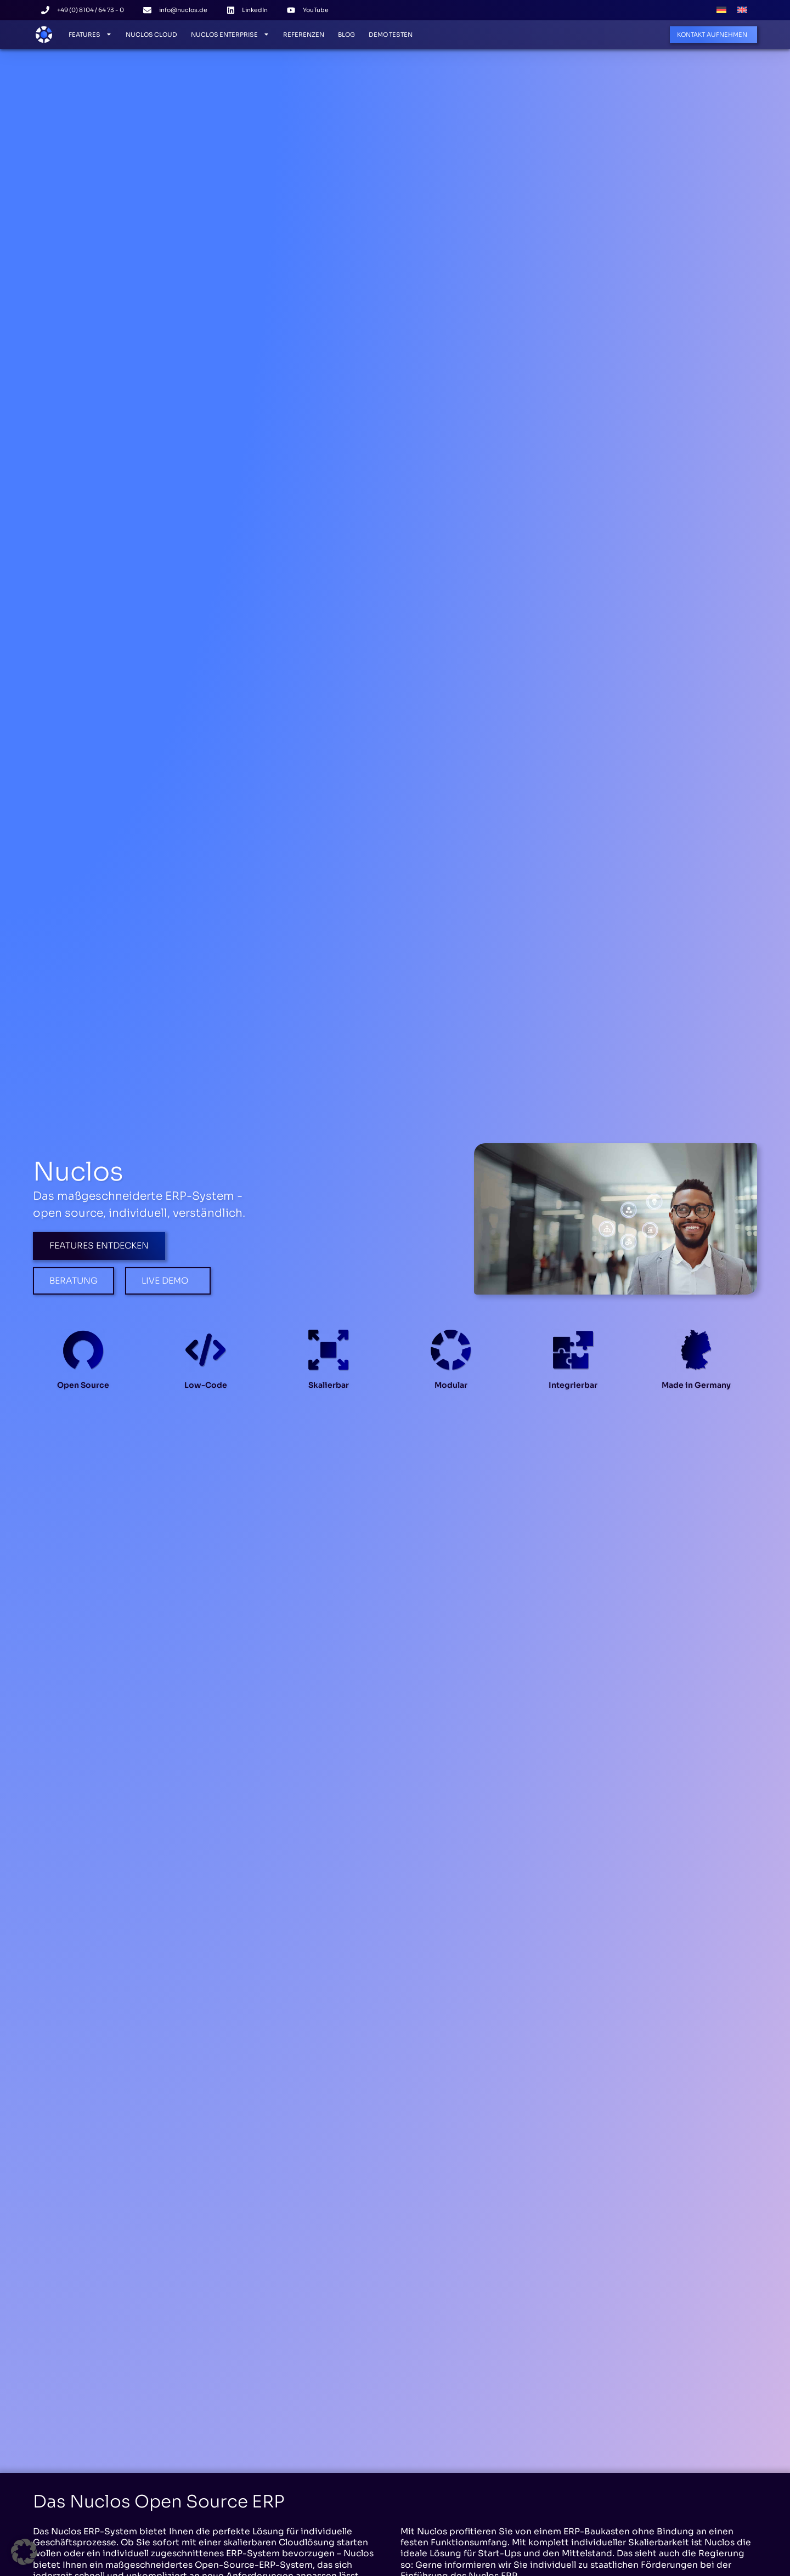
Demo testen (391, 34)
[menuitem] (721, 10)
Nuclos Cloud (151, 34)
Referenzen (303, 34)
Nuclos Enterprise (230, 34)
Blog (346, 34)
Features (90, 34)
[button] (24, 2552)
